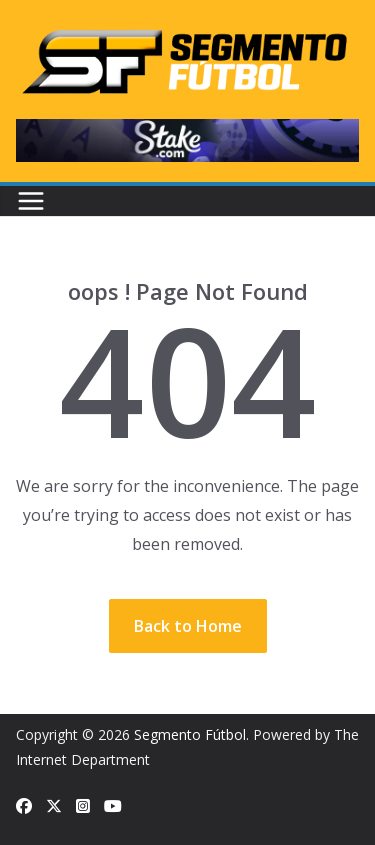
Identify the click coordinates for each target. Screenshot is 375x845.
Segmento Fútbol (190, 734)
